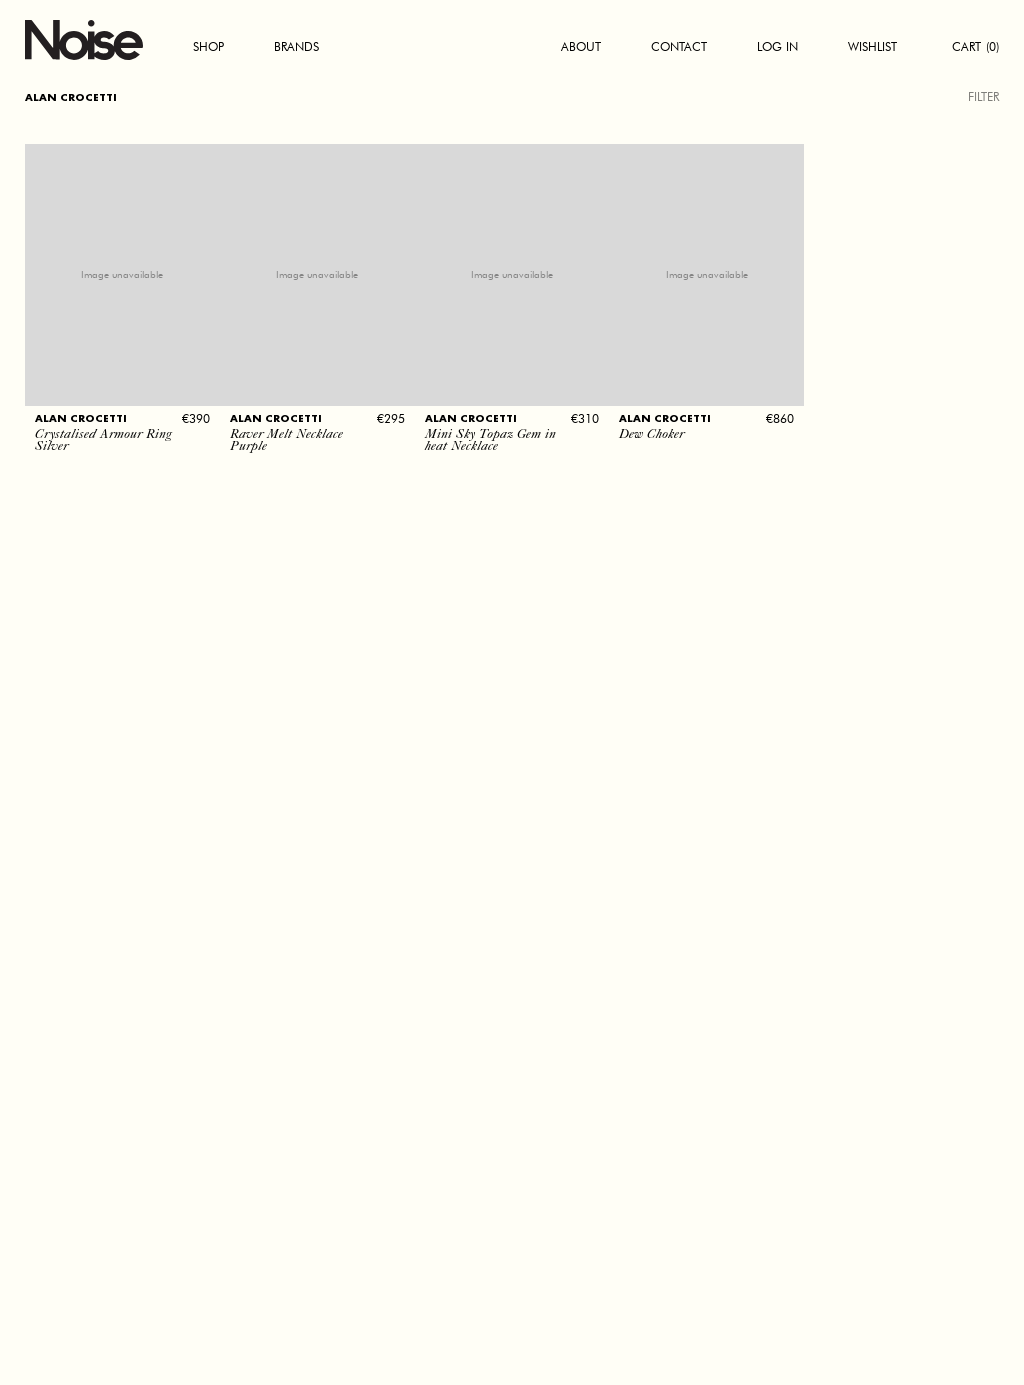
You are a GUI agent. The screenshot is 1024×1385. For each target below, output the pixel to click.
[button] (122, 393)
